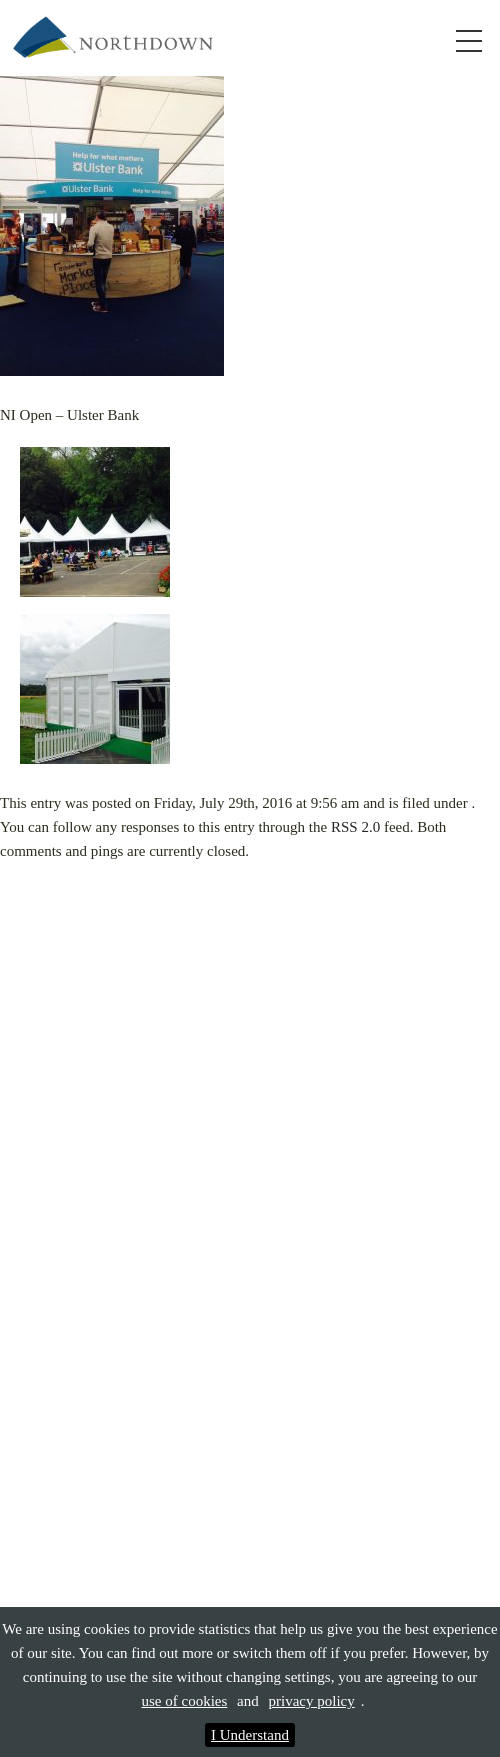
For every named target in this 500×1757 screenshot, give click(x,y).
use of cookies (185, 1701)
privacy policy (312, 1701)
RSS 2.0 (355, 827)
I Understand (250, 1735)
